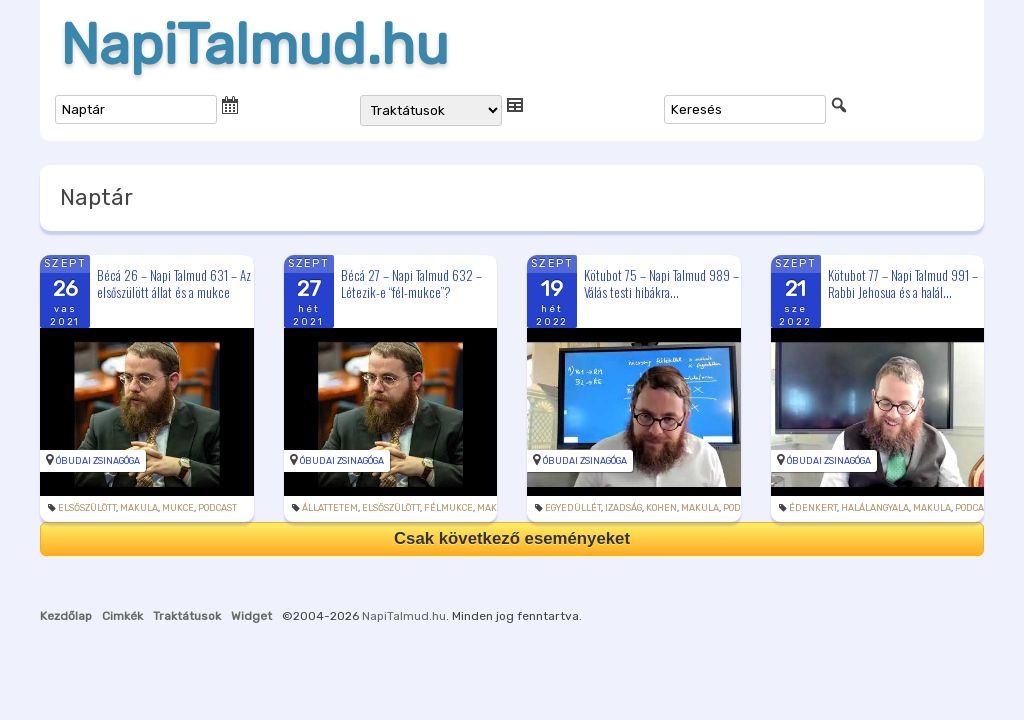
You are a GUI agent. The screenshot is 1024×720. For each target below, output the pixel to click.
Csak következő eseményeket (512, 538)
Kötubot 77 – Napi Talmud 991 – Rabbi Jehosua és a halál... (903, 283)
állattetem (330, 508)
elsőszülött (87, 508)
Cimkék (122, 616)
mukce (178, 508)
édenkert (813, 508)
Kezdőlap (66, 616)
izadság (623, 508)
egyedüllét (573, 508)
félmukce (448, 508)
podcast (217, 508)
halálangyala (875, 508)
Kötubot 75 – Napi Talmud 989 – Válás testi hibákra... (661, 283)
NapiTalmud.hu (254, 45)
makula (139, 508)
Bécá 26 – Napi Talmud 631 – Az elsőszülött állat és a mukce (174, 283)
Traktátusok (187, 616)
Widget (251, 616)
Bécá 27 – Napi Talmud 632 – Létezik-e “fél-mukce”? (411, 283)
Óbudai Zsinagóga (98, 461)
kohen (661, 508)
